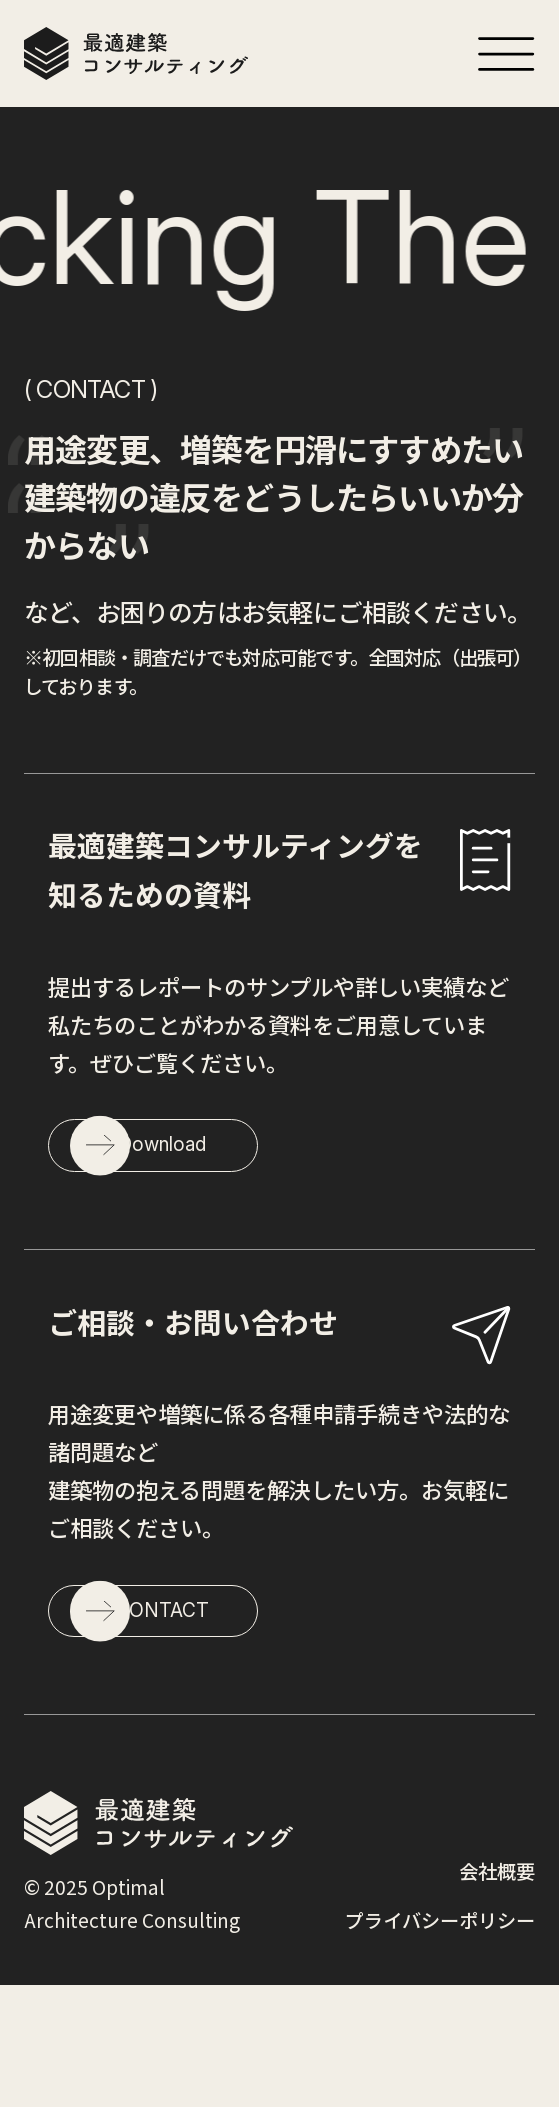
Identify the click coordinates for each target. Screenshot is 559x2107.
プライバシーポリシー (440, 2043)
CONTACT (240, 1715)
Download (240, 1188)
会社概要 (497, 1994)
